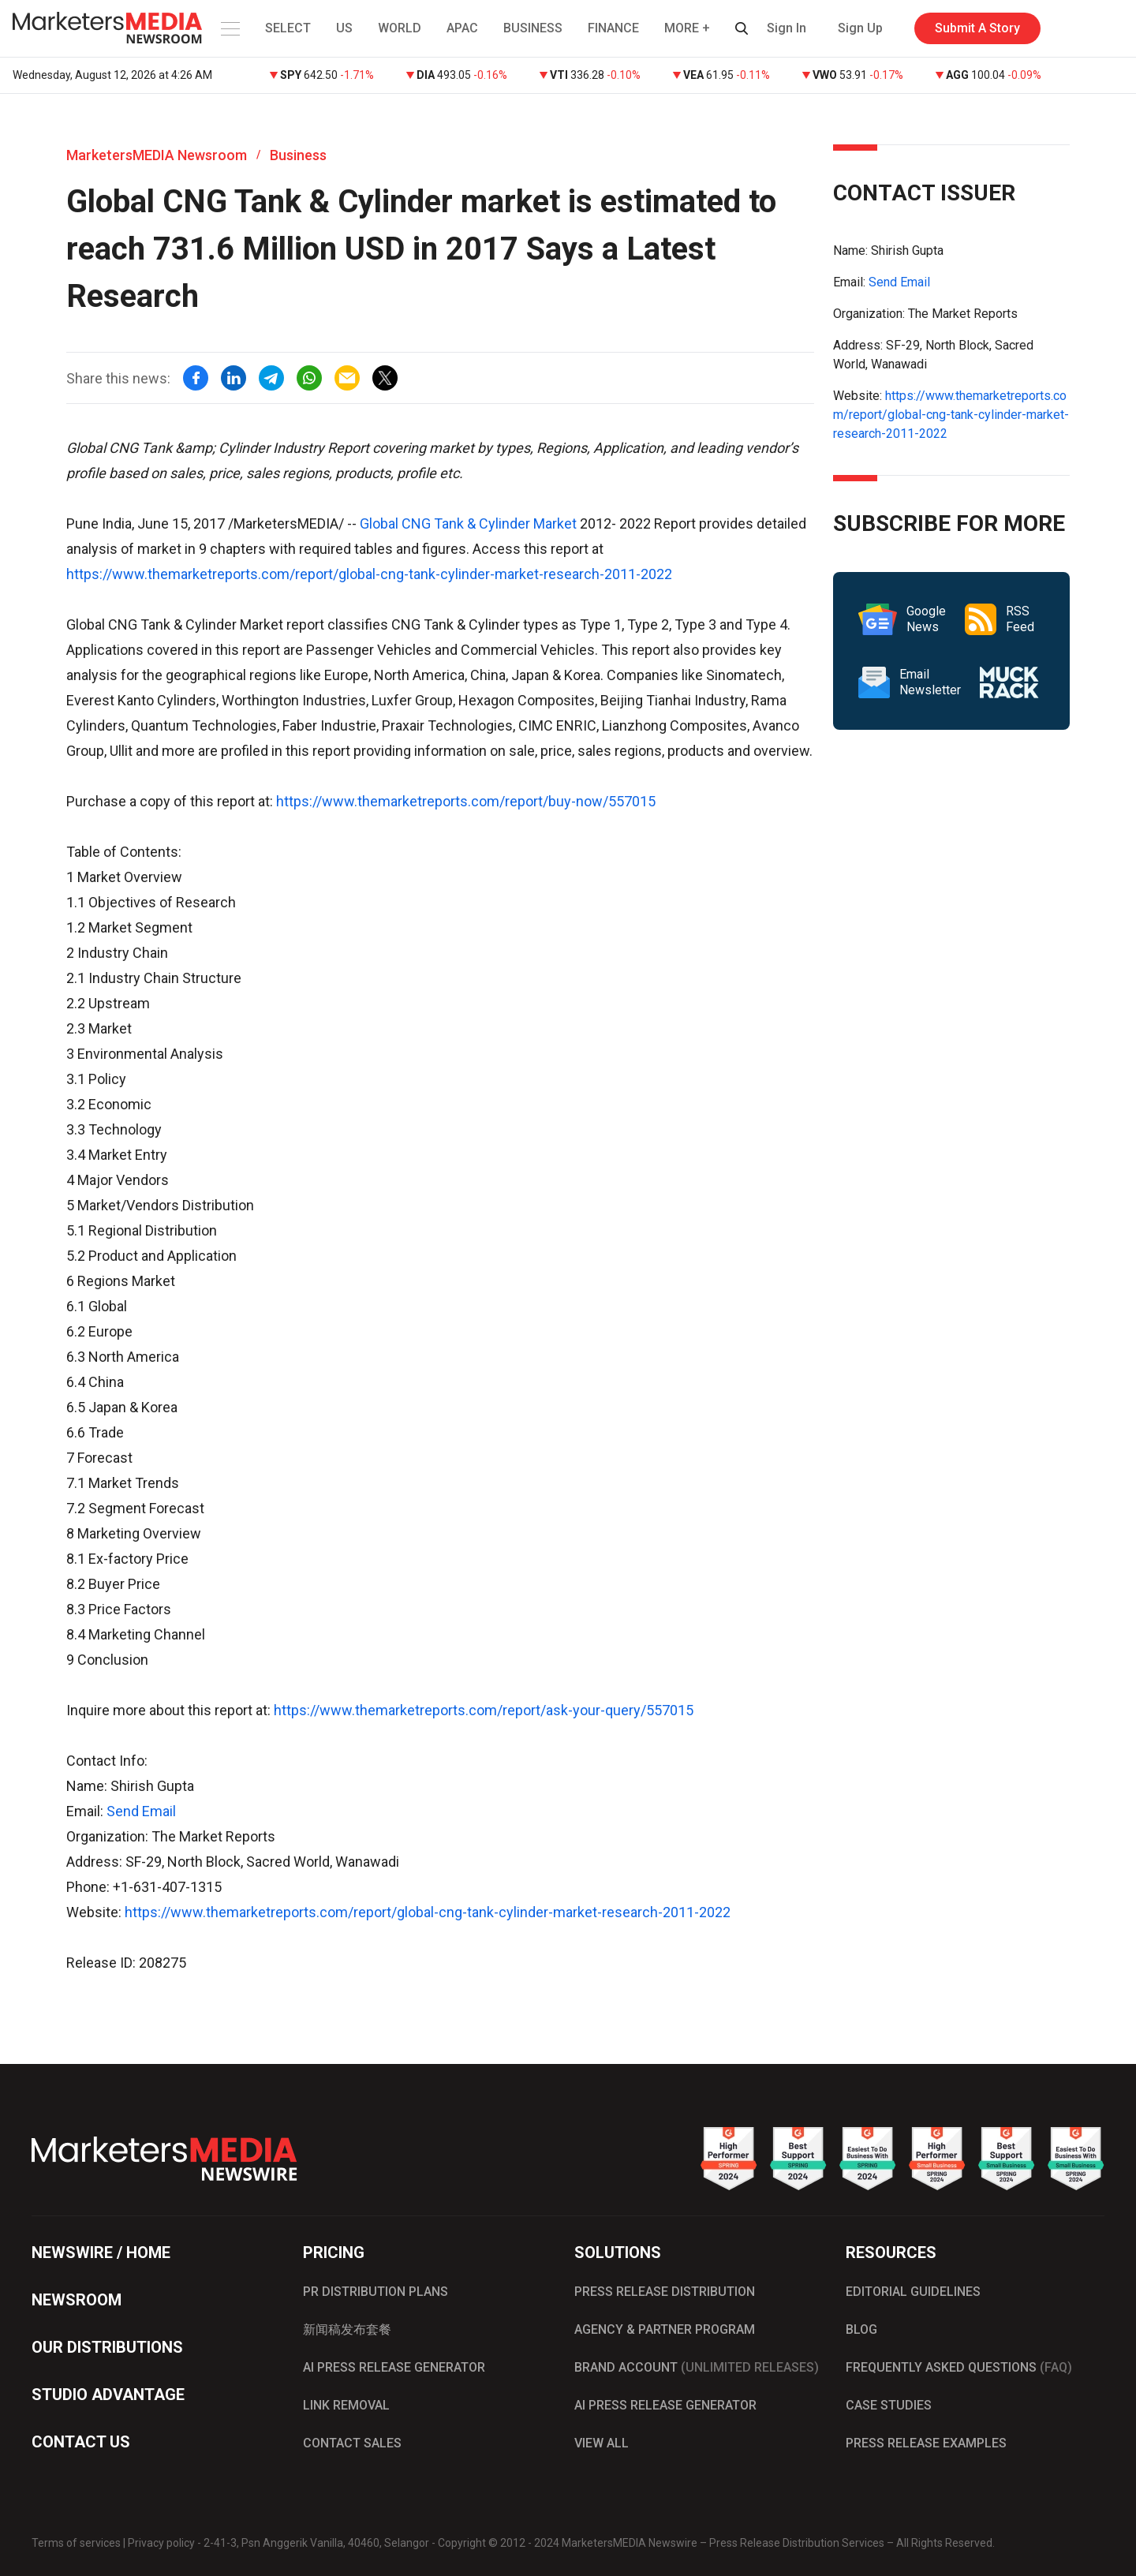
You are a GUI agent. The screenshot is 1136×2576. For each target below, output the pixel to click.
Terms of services (76, 2543)
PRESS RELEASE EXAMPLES (926, 2443)
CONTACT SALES (352, 2443)
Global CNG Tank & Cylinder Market (468, 523)
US (344, 28)
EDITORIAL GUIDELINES (913, 2291)
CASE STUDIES (889, 2405)
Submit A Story (977, 28)
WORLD (399, 28)
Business (298, 155)
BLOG (861, 2329)
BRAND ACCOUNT (696, 2367)
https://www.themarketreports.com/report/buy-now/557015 (466, 801)
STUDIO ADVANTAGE (108, 2394)
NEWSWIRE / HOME (101, 2252)
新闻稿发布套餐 (347, 2329)
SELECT (288, 28)
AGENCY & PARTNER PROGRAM (664, 2329)
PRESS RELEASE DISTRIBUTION (664, 2291)
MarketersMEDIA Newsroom (156, 155)
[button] (229, 28)
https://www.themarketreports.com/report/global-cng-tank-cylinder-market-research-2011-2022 (369, 574)
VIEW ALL (601, 2443)
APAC (462, 28)
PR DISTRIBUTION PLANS (375, 2291)
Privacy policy (161, 2543)
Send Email (141, 1811)
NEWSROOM (76, 2299)
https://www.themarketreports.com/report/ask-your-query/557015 (483, 1710)
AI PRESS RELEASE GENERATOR (394, 2367)
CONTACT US (81, 2441)
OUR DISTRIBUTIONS (107, 2347)
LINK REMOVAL (346, 2405)
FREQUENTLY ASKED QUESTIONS (959, 2367)
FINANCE (613, 28)
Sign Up (860, 28)
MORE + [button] (687, 28)
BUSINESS (532, 28)
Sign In (786, 28)
